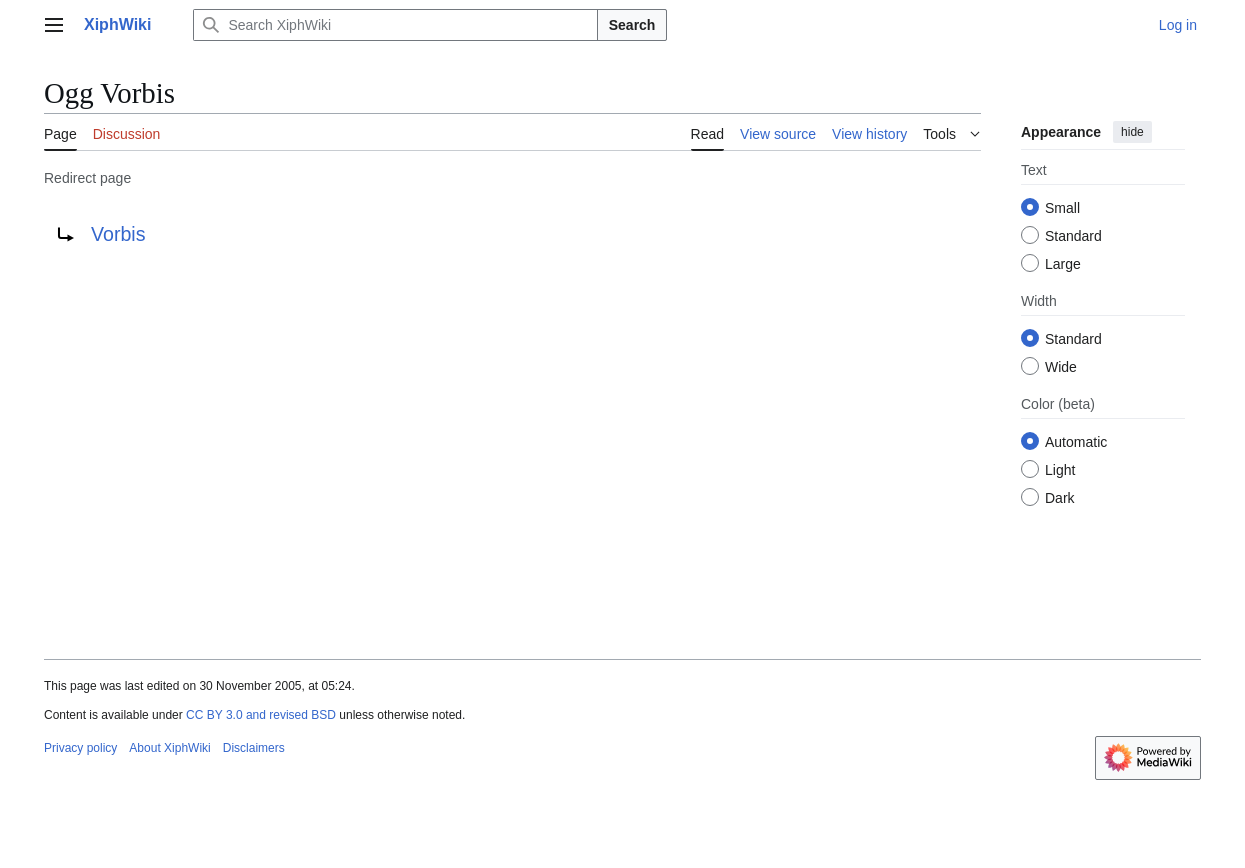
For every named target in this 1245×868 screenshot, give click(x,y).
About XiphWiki (169, 748)
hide (1132, 132)
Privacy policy (80, 748)
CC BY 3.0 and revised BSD (261, 715)
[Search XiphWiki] (395, 25)
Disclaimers (254, 748)
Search (632, 25)
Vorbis (118, 234)
